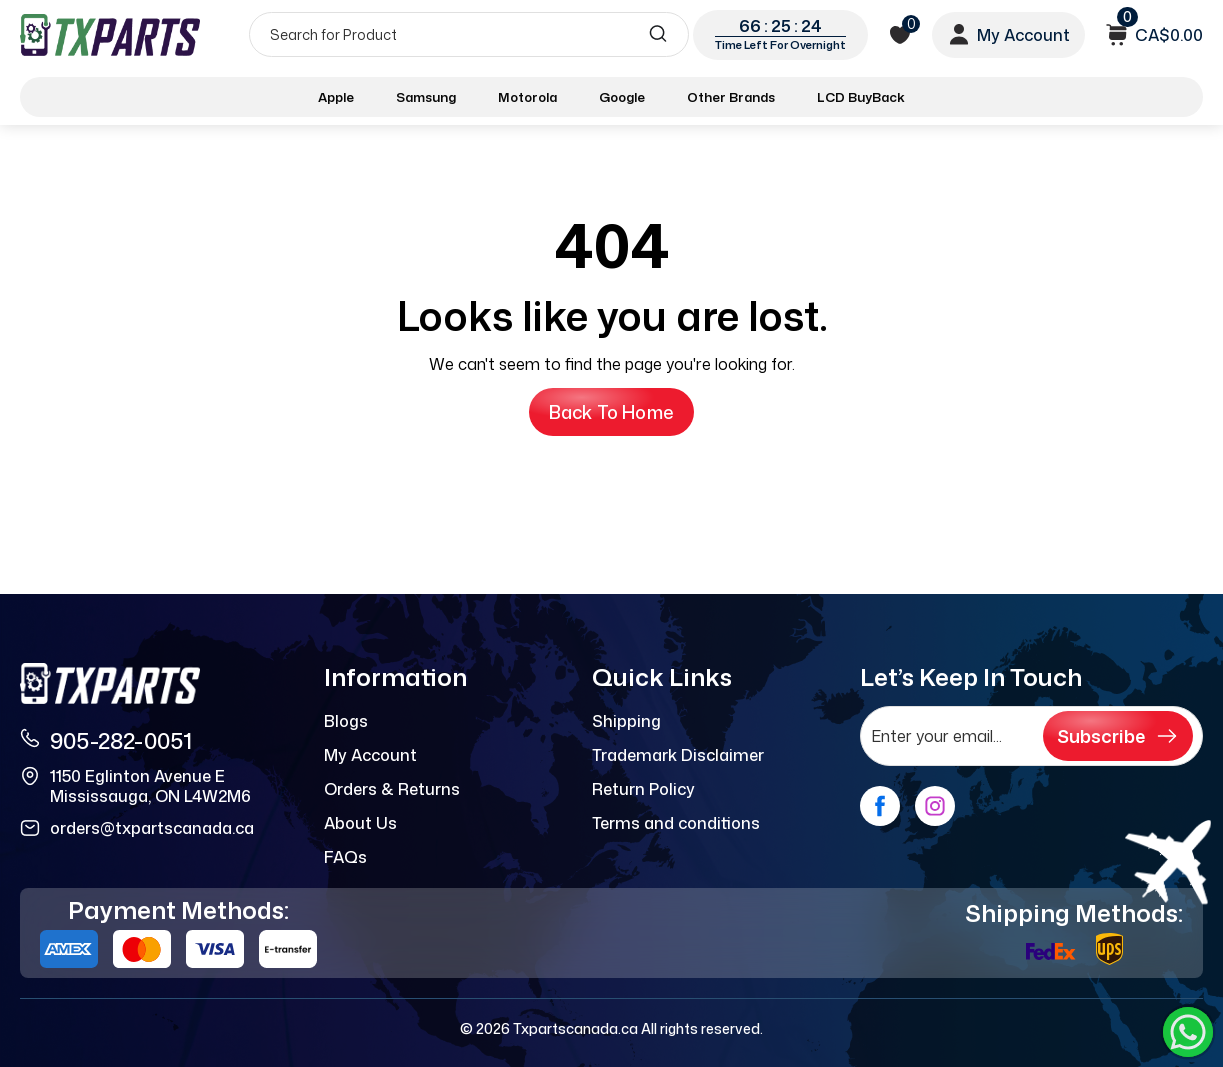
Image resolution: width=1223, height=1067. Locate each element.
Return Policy (643, 789)
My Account (370, 755)
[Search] (469, 34)
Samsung (426, 97)
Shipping (626, 721)
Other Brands (731, 97)
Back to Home (611, 412)
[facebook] (880, 806)
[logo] (112, 34)
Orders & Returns (392, 789)
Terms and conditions (676, 823)
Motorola (527, 97)
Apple (336, 97)
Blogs (346, 721)
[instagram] (935, 806)
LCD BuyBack (861, 97)
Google (622, 97)
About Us (360, 823)
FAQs (345, 857)
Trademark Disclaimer (678, 755)
